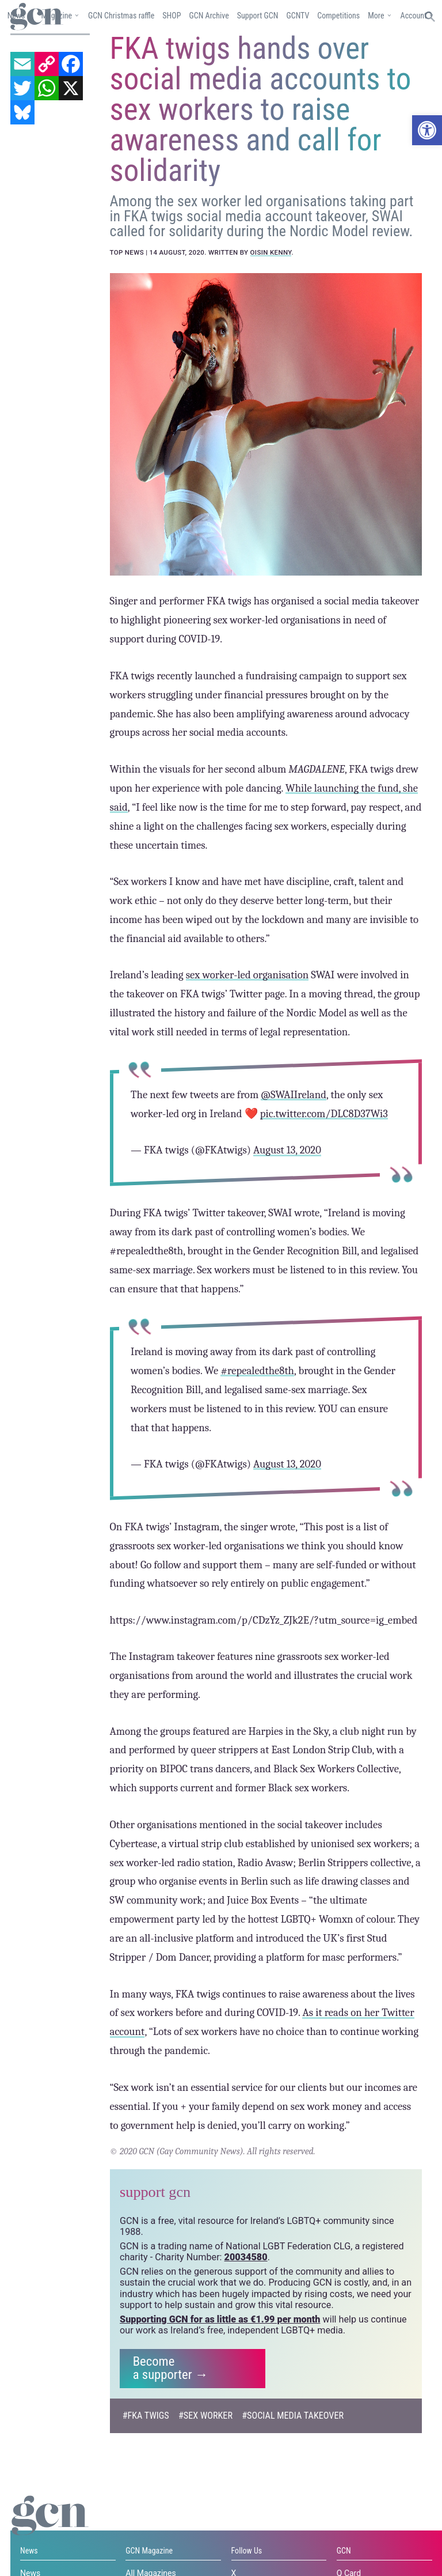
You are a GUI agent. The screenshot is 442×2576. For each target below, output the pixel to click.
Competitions (338, 15)
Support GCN (258, 15)
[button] (427, 130)
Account (414, 15)
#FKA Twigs (146, 2414)
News (29, 2550)
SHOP (171, 15)
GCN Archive (208, 15)
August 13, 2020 (287, 1149)
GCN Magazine (149, 2550)
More (376, 15)
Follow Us (246, 2550)
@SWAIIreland (293, 1093)
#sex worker (205, 2414)
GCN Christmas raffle (121, 15)
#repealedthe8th (257, 1369)
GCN (344, 2550)
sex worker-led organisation (247, 974)
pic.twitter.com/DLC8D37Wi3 (323, 1112)
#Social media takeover (293, 2414)
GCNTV (297, 15)
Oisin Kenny (271, 252)
